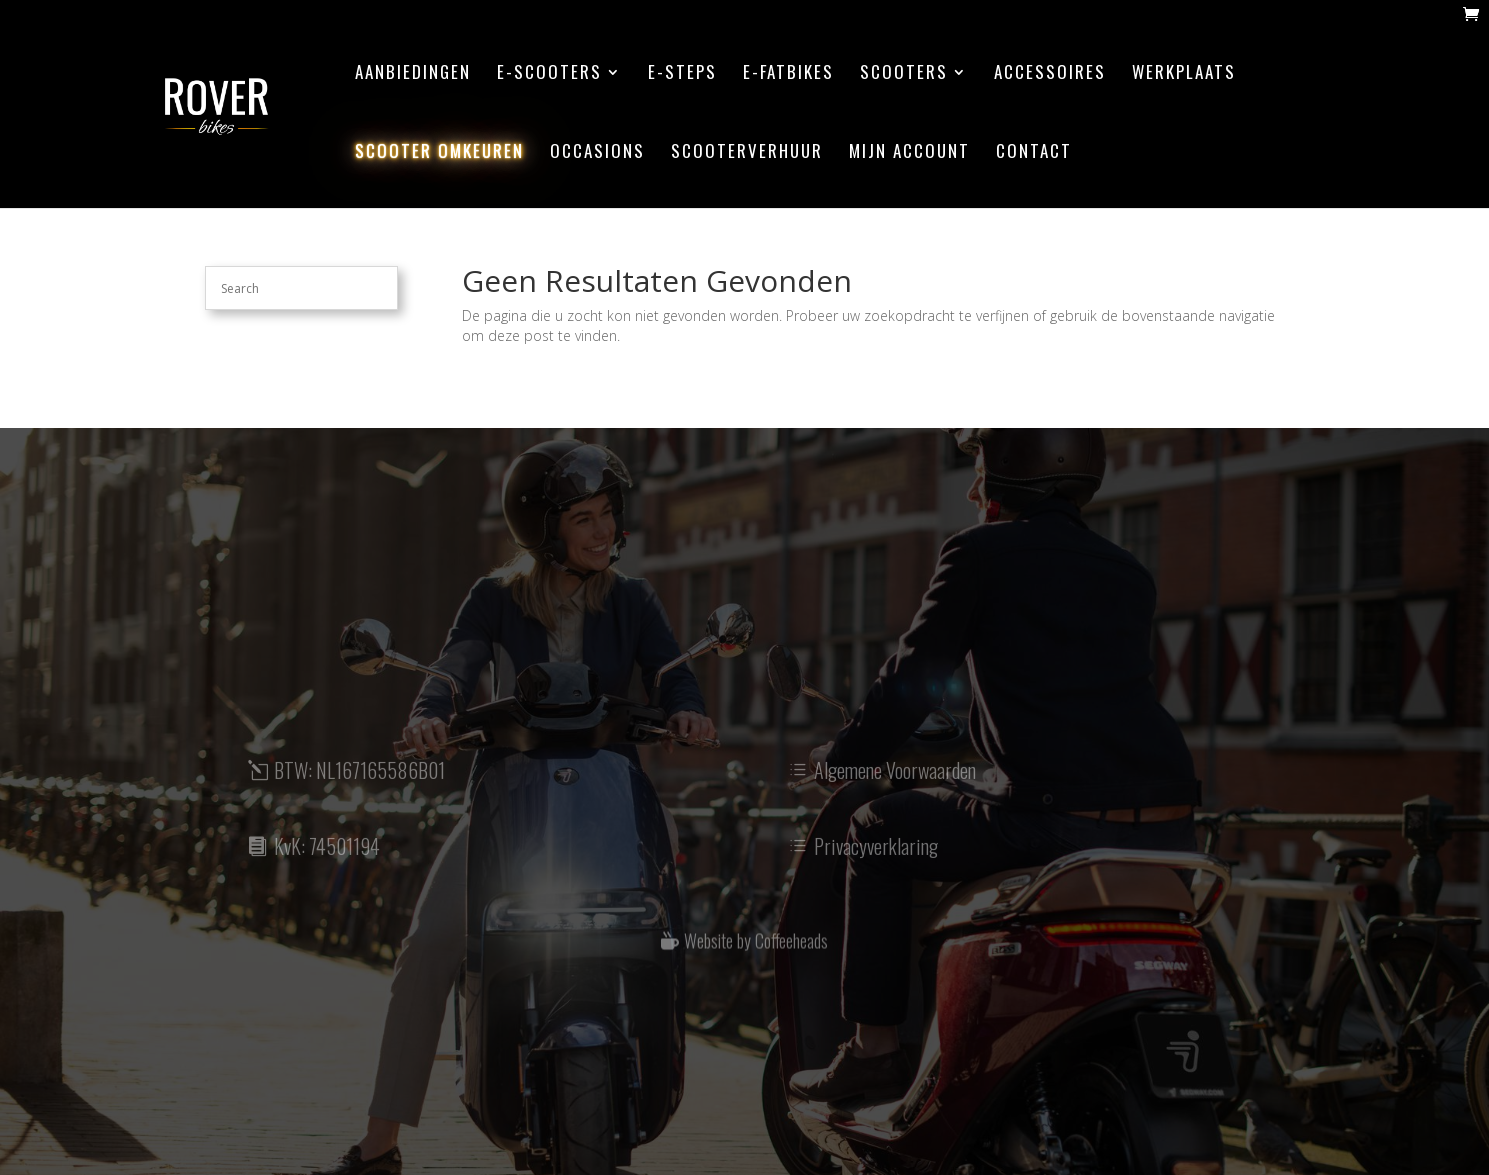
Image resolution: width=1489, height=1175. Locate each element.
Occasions (597, 153)
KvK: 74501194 (327, 857)
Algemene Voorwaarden (895, 782)
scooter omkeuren (439, 153)
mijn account (909, 153)
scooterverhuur (747, 153)
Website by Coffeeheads (756, 951)
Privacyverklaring (876, 857)
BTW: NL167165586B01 (359, 782)
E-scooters (549, 74)
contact (1034, 153)
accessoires (1050, 74)
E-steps (682, 74)
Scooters (904, 74)
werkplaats (1184, 74)
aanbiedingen (413, 74)
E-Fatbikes (788, 74)
